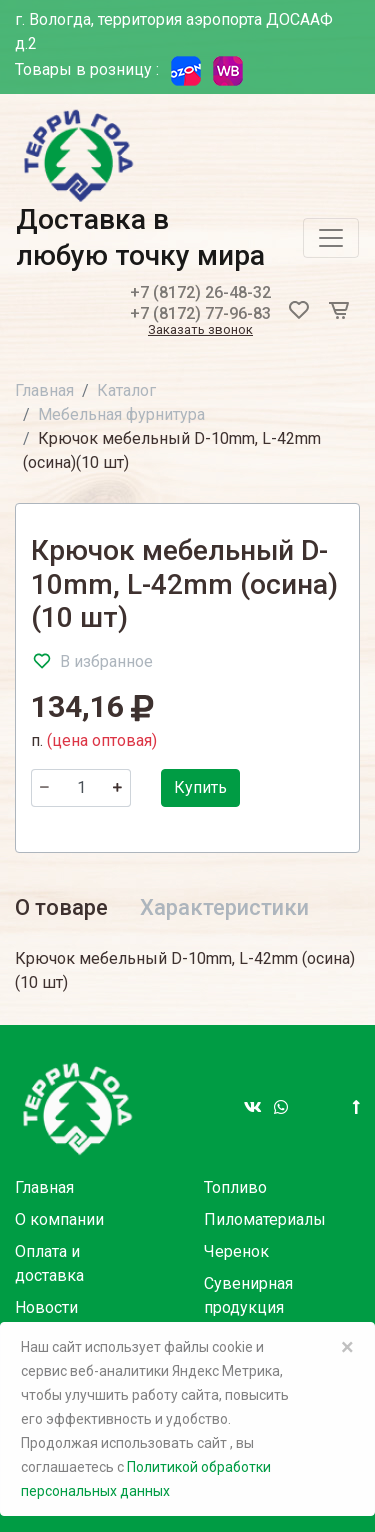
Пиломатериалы (265, 1219)
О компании (59, 1219)
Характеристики (224, 907)
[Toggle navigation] (331, 238)
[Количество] (81, 788)
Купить (200, 787)
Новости (46, 1307)
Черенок (236, 1251)
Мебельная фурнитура (121, 414)
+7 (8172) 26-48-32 (200, 292)
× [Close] (347, 1347)
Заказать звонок (200, 330)
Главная (44, 390)
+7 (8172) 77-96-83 (200, 313)
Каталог (126, 390)
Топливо (235, 1187)
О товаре (61, 907)
